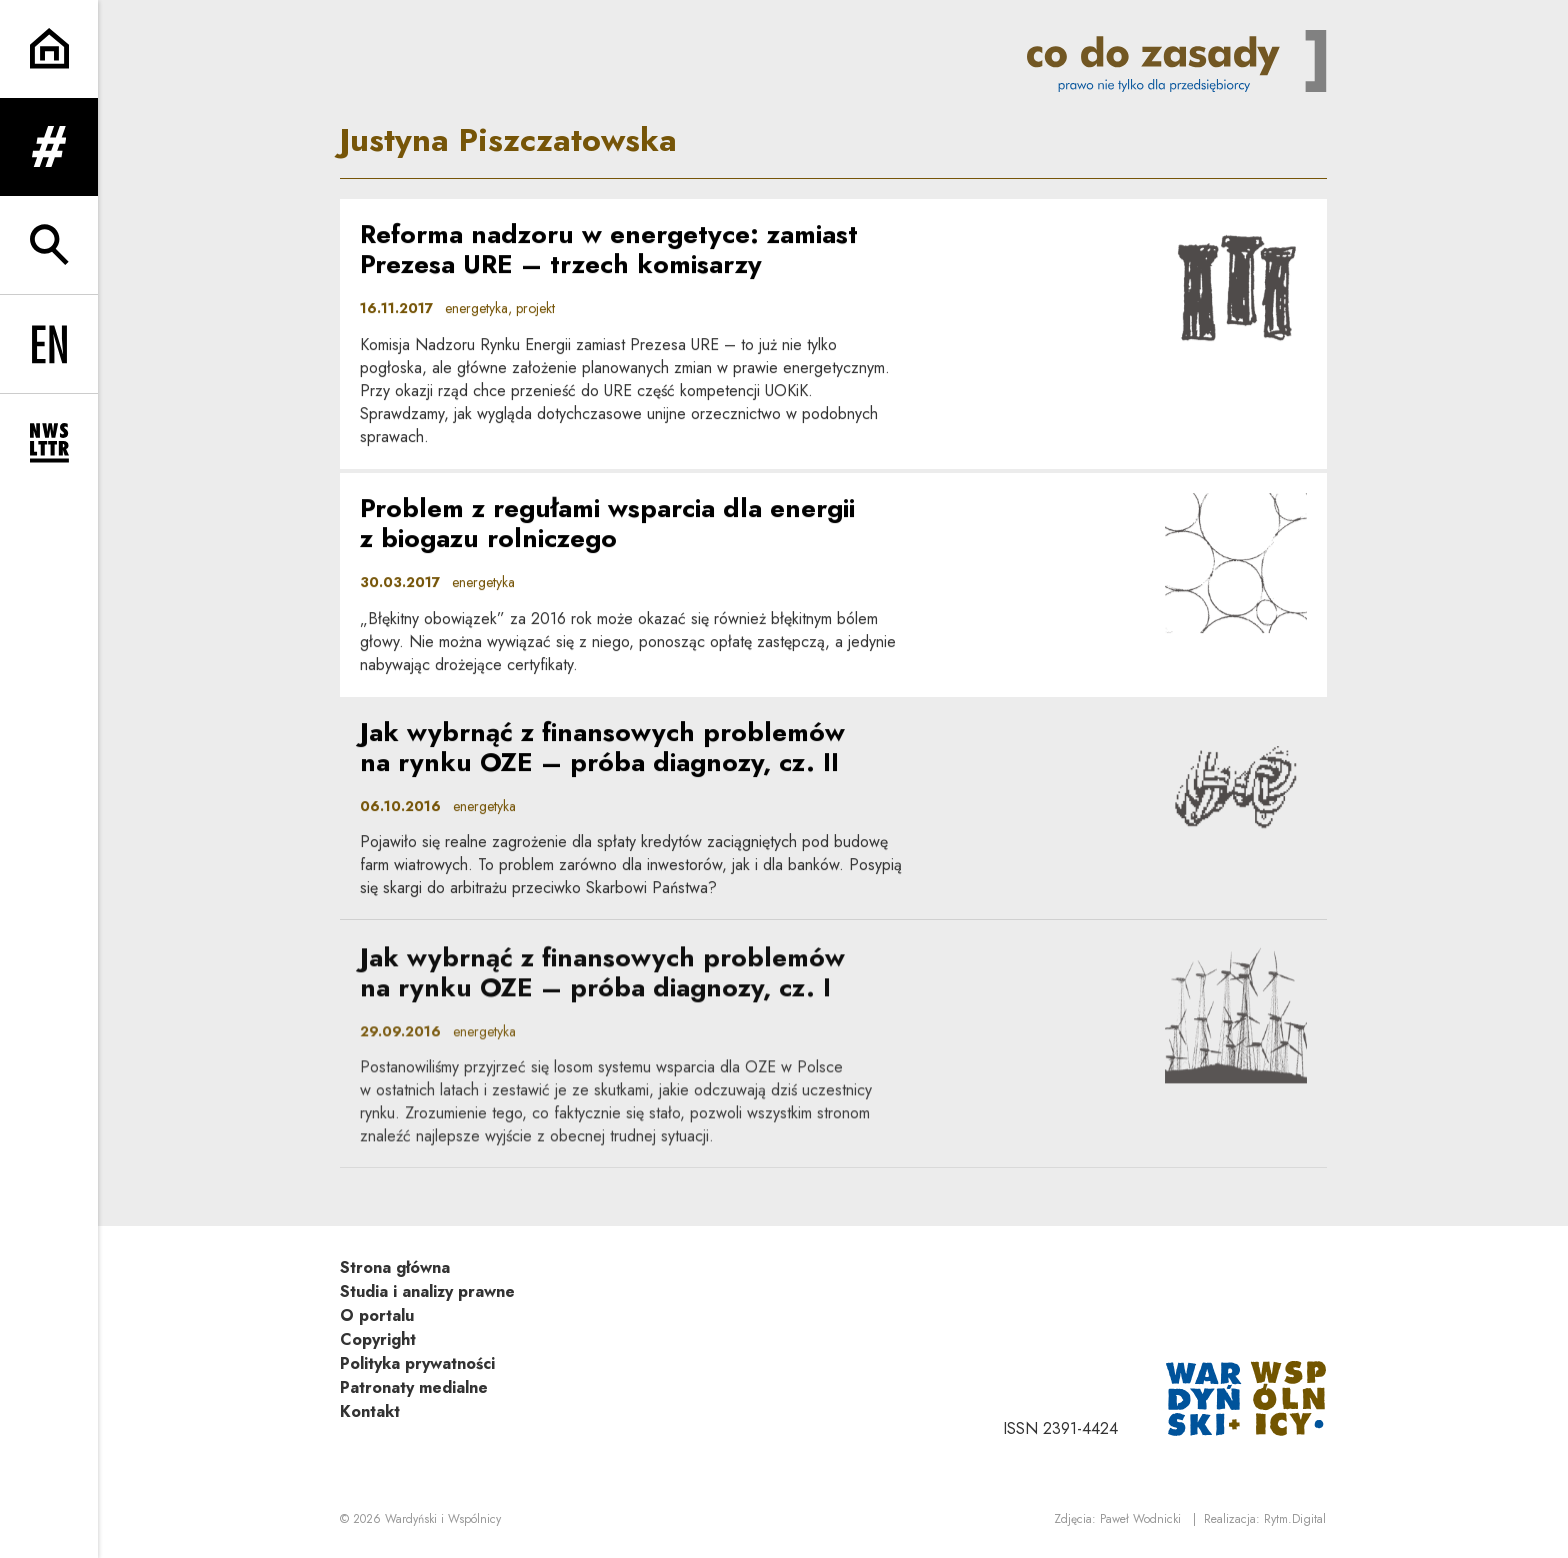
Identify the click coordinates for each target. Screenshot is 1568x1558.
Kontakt (370, 1411)
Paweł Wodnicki (1140, 1519)
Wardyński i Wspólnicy (443, 1519)
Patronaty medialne (414, 1387)
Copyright (378, 1339)
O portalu (377, 1315)
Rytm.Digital (1295, 1519)
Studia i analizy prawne (427, 1291)
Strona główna (395, 1267)
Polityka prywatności (417, 1363)
